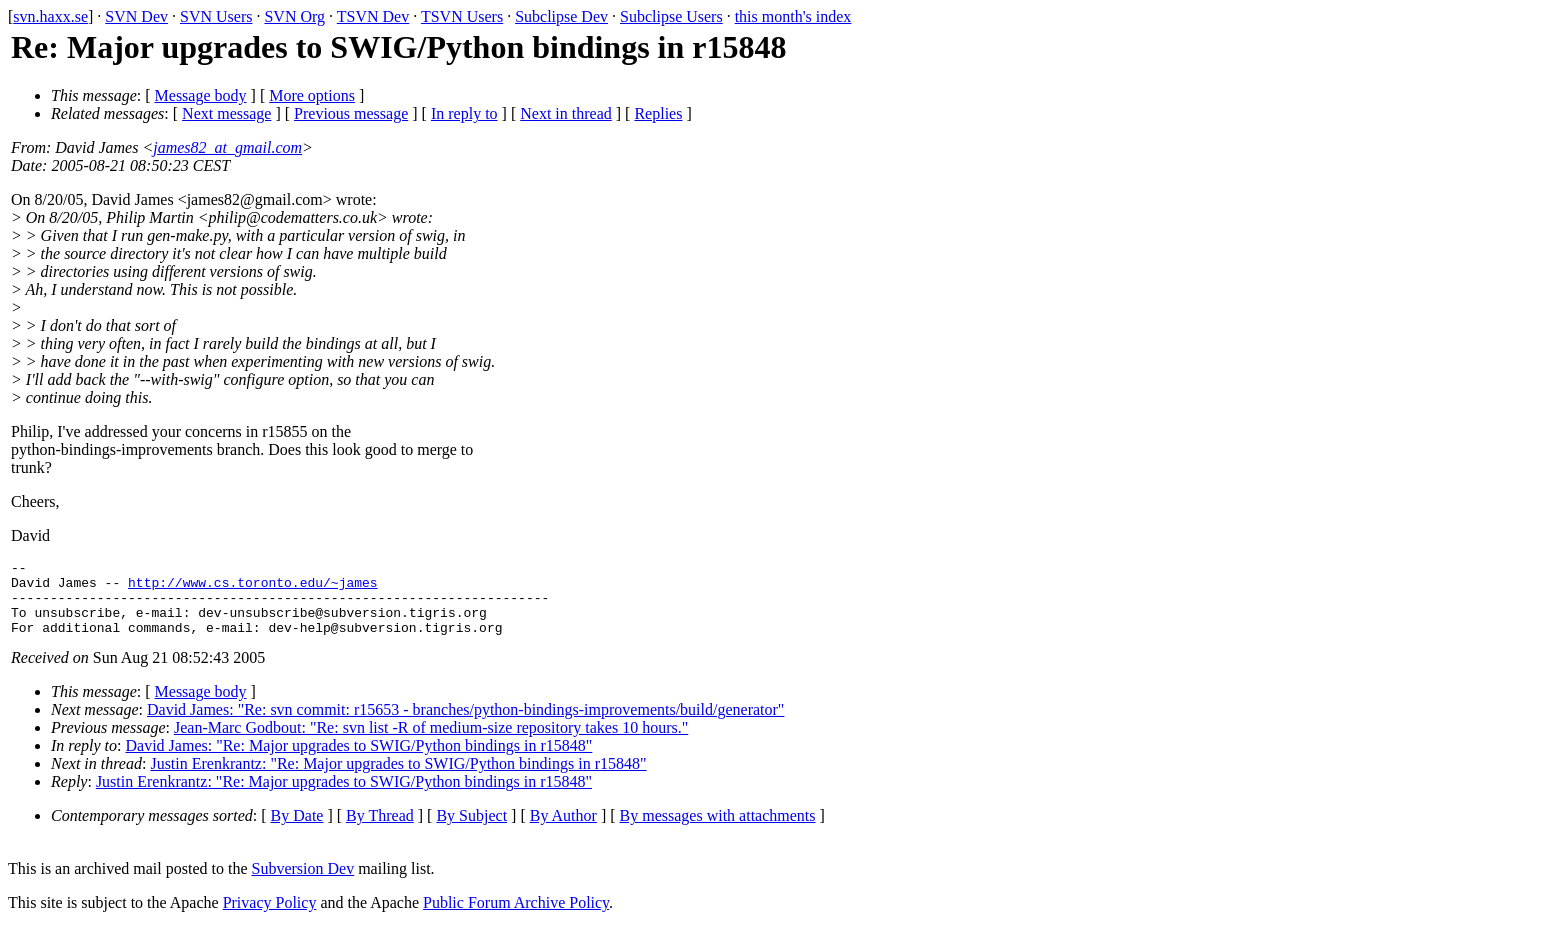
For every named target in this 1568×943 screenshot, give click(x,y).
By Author (563, 830)
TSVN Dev (373, 16)
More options (312, 95)
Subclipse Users (671, 16)
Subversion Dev (303, 883)
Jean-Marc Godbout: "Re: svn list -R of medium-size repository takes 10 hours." (431, 742)
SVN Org (294, 16)
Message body (201, 95)
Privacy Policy (270, 917)
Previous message (351, 113)
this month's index (793, 16)
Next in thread (566, 113)
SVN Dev (136, 16)
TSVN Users (462, 16)
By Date (297, 830)
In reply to (464, 113)
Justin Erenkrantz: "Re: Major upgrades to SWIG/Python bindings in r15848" (398, 778)
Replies (658, 113)
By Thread (380, 830)
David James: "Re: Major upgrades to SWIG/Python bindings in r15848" (359, 760)
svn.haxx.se (50, 16)
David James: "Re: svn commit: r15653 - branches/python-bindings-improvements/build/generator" (465, 724)
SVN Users (216, 16)
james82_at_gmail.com (227, 147)
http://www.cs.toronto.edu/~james (253, 588)
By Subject (471, 830)
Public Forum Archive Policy (516, 917)
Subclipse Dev (561, 16)
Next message (226, 113)
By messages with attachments (718, 830)
